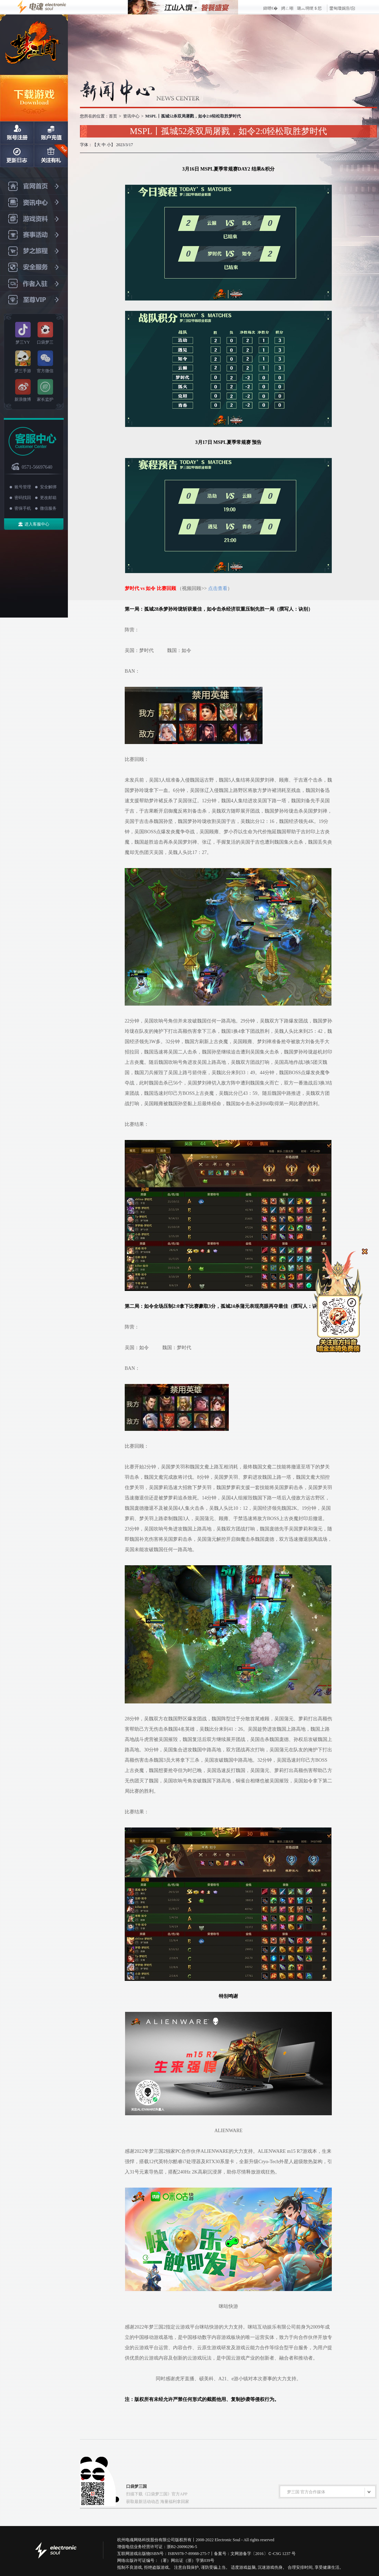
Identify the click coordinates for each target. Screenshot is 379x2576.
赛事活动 (34, 235)
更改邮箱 (48, 497)
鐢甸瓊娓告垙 (342, 8)
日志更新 (17, 155)
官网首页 (34, 186)
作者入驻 (34, 284)
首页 (113, 116)
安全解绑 (48, 487)
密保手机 (22, 508)
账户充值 (51, 132)
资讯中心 (34, 203)
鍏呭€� (270, 8)
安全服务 (34, 267)
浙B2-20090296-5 (182, 2546)
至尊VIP (34, 300)
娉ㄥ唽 (287, 8)
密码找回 (22, 497)
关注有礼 (51, 155)
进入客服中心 (36, 524)
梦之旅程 (34, 251)
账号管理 (22, 487)
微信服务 (48, 508)
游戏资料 (34, 219)
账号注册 (17, 132)
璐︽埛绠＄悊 (309, 8)
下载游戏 (34, 98)
